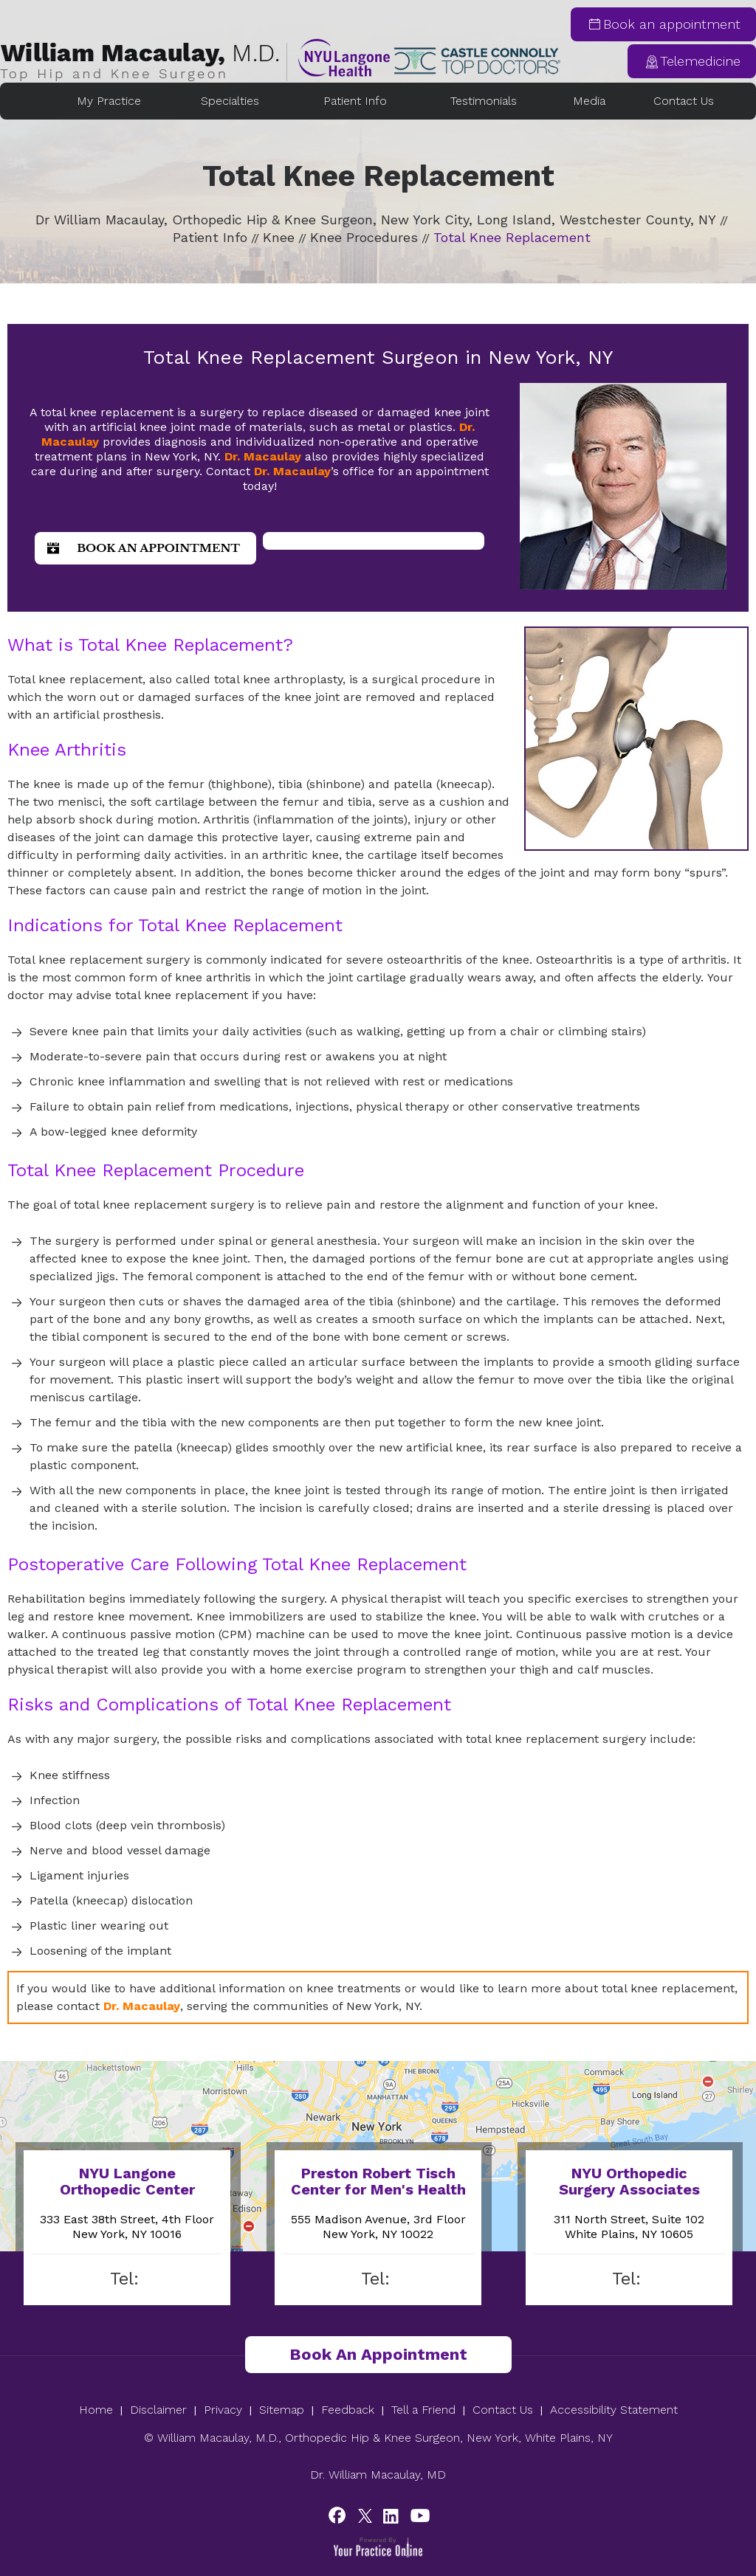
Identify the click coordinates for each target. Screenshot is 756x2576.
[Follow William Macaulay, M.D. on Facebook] (339, 2515)
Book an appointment (671, 24)
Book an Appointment (158, 548)
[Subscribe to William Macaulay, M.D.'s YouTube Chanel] (417, 2515)
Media (589, 101)
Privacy (223, 2410)
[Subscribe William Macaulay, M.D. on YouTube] (391, 2515)
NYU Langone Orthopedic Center (127, 2181)
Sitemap (281, 2410)
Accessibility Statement (614, 2410)
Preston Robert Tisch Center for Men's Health (378, 2181)
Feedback (347, 2410)
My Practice (109, 101)
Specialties (230, 101)
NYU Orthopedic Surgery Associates (629, 2181)
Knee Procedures (364, 237)
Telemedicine (700, 61)
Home (34, 101)
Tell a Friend (423, 2410)
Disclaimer (158, 2410)
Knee (279, 237)
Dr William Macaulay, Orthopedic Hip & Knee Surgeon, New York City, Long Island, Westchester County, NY (375, 219)
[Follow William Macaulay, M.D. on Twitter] (365, 2515)
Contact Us (683, 101)
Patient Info (355, 101)
